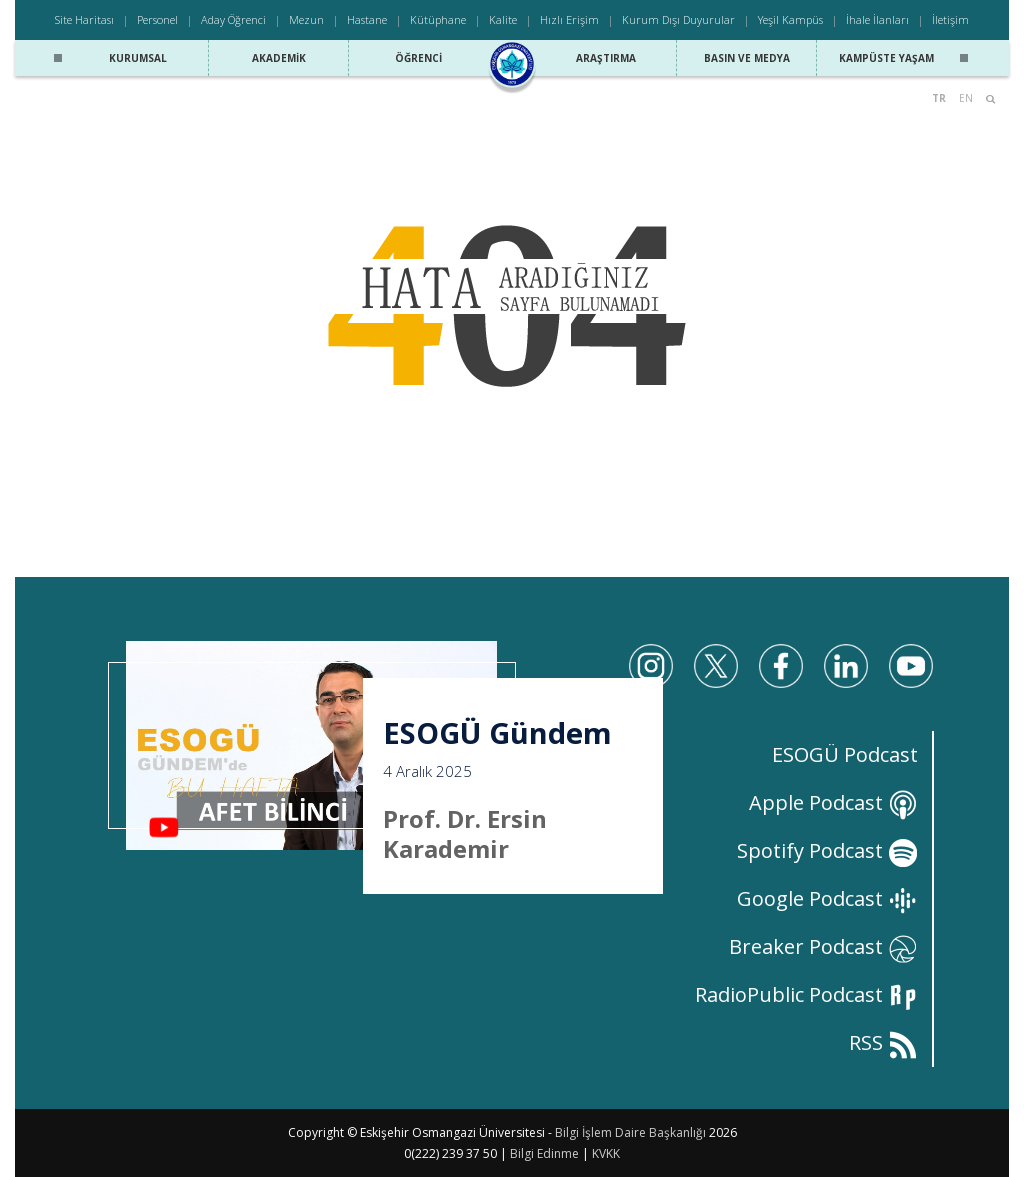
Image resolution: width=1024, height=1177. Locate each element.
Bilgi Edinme (544, 1153)
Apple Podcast (833, 802)
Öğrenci (418, 58)
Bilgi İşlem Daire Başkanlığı (630, 1132)
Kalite (503, 19)
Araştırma (606, 58)
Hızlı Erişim (569, 19)
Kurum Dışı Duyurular (678, 19)
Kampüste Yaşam (886, 58)
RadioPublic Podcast (806, 994)
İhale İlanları (877, 19)
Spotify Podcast (827, 850)
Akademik (279, 58)
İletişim (950, 19)
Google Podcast (827, 898)
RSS (883, 1042)
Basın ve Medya (747, 58)
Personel (157, 19)
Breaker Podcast (823, 946)
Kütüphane (438, 19)
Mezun (306, 19)
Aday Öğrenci (233, 19)
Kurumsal (138, 58)
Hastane (367, 19)
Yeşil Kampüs (790, 19)
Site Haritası (84, 19)
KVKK (606, 1153)
